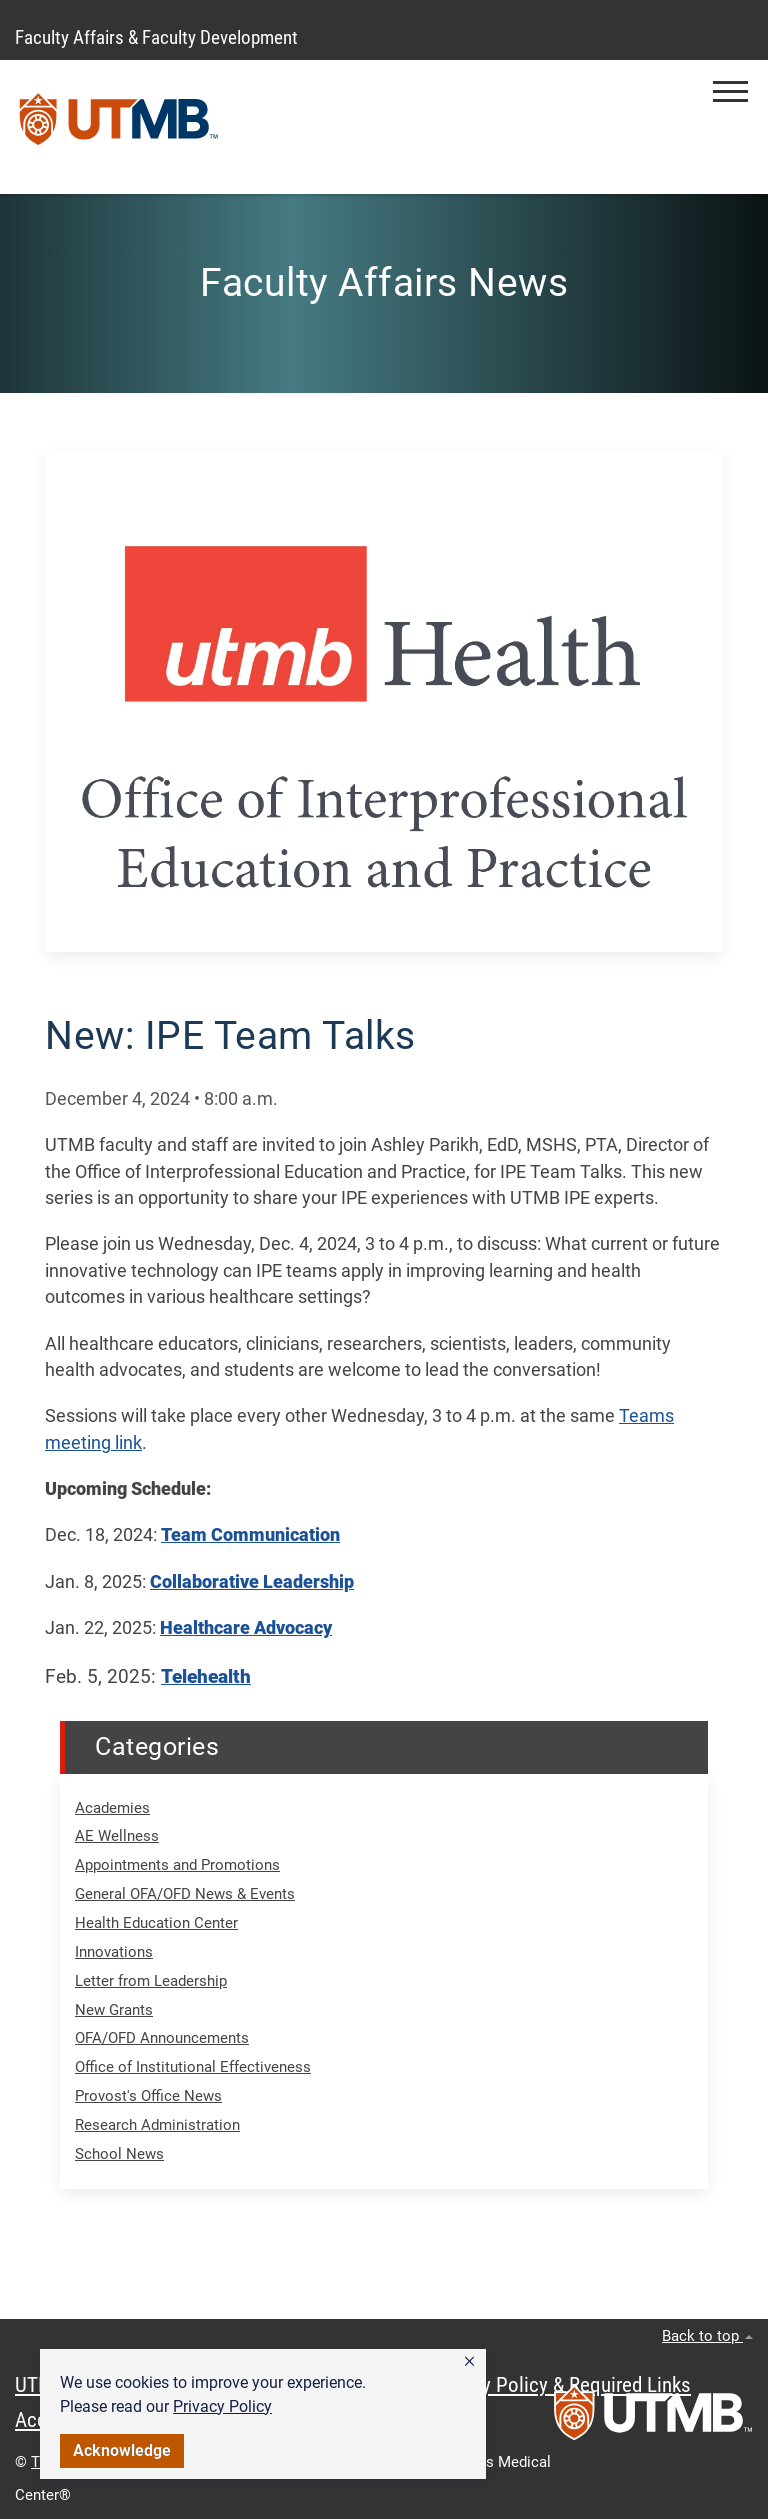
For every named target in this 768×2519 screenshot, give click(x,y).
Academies (112, 1808)
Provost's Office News (148, 2096)
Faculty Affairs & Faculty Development (156, 37)
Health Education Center (156, 1923)
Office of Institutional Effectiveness (193, 2067)
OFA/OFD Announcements (162, 2038)
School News (119, 2154)
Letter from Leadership (151, 1981)
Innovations (114, 1952)
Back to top (707, 2336)
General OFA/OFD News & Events (185, 1894)
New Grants (114, 2010)
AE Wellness (117, 1836)
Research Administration (157, 2125)
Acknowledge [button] (122, 2450)
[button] (469, 2362)
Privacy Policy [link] (222, 2406)
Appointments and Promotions (177, 1865)
